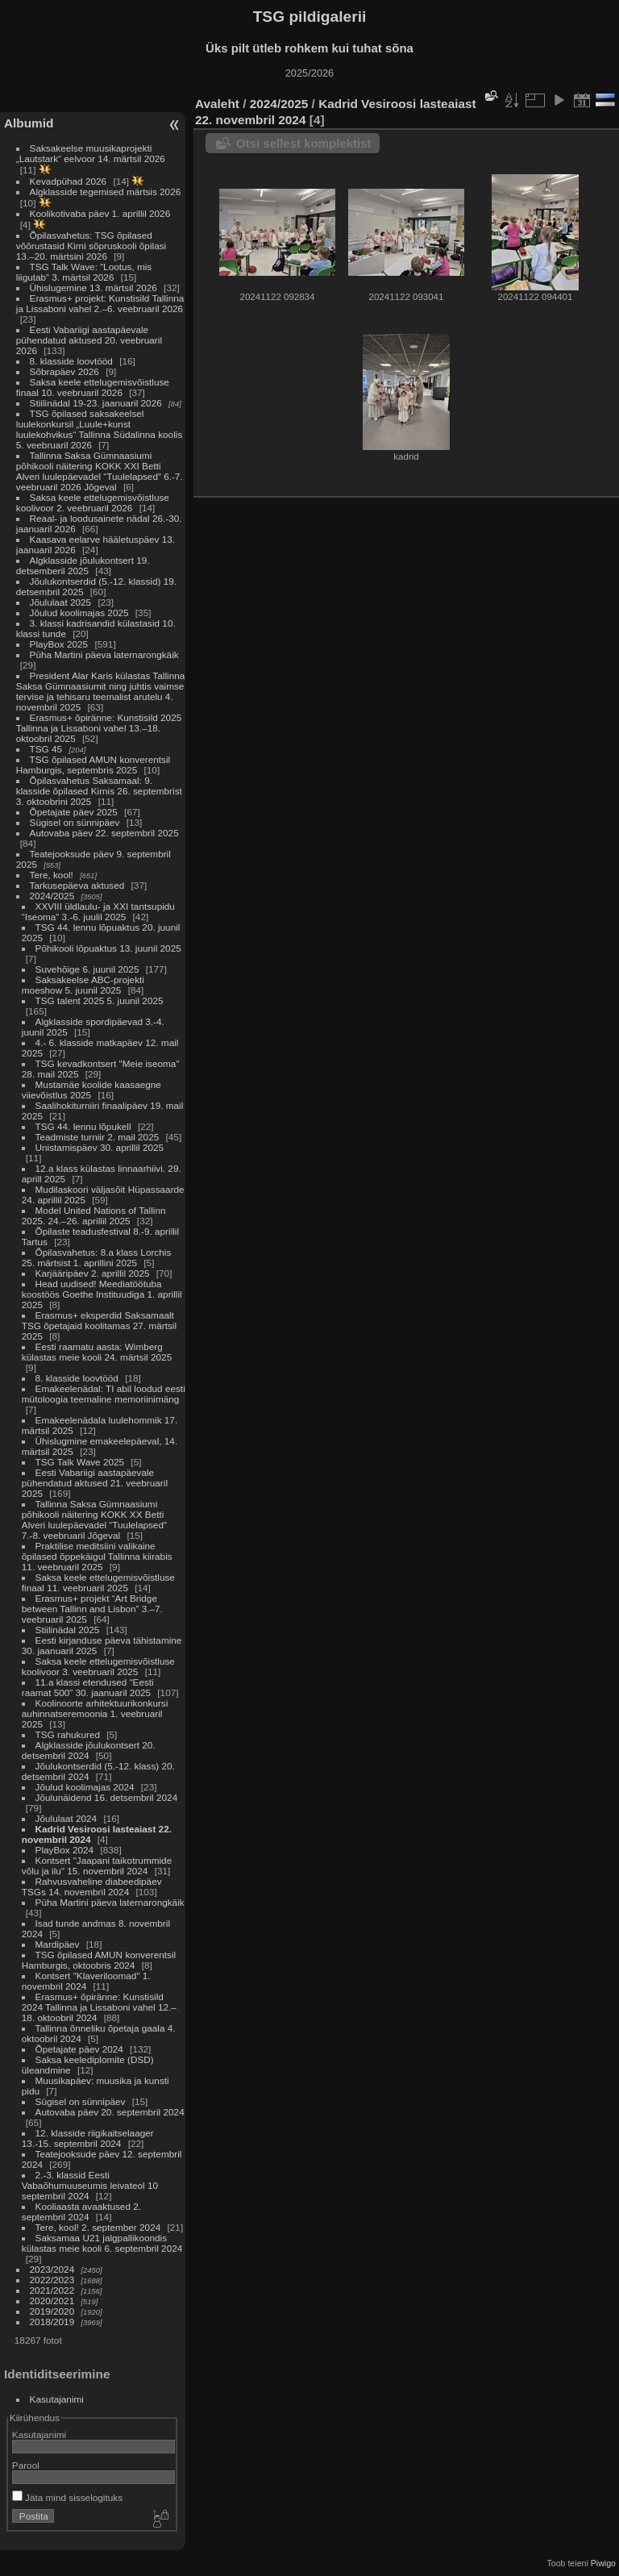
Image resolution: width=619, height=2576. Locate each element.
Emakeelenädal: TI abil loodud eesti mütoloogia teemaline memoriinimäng (103, 1393)
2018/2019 (52, 2321)
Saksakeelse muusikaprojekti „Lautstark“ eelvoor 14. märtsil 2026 (90, 153)
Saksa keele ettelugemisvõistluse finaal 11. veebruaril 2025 (98, 1582)
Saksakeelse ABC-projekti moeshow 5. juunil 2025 (83, 984)
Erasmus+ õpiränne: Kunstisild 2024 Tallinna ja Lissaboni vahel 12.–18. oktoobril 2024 (99, 2007)
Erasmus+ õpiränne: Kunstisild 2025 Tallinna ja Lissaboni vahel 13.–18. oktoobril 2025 (98, 728)
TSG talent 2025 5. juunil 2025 (99, 1000)
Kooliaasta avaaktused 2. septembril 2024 (81, 2211)
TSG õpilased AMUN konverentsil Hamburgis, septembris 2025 (93, 764)
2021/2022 (52, 2290)
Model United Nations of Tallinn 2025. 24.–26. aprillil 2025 (94, 1215)
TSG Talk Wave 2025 (80, 1462)
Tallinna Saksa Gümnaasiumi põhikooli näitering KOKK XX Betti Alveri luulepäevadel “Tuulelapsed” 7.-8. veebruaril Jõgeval (94, 1519)
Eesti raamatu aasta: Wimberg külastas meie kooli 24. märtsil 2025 (97, 1351)
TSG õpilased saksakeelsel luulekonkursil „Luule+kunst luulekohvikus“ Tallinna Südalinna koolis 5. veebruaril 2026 (99, 429)
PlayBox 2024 (64, 1849)
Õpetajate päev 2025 (74, 812)
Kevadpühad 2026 (68, 181)
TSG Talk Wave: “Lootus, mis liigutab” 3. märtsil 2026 (84, 271)
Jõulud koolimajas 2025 (79, 612)
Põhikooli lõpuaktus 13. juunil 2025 (108, 948)
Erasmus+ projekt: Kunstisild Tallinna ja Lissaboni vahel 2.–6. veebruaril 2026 (100, 303)
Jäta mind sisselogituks (67, 2497)
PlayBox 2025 (59, 644)
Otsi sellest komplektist (304, 143)
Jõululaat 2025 (61, 602)
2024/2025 (52, 895)
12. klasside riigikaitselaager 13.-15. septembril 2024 (88, 2138)
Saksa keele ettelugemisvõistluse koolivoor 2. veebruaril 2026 (92, 502)
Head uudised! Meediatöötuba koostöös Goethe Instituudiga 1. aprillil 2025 (102, 1294)
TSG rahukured (67, 1734)
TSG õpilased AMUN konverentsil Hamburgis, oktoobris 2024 (99, 1959)
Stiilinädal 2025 (67, 1629)
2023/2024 (52, 2269)
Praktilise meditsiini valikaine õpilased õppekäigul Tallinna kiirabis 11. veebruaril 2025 (97, 1556)
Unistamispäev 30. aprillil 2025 (99, 1147)
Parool (25, 2465)
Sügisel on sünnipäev (75, 822)
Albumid (28, 123)
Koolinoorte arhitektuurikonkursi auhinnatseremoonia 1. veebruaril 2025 (95, 1713)
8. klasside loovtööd (71, 361)
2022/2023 (52, 2279)
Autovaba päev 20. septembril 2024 (110, 2112)
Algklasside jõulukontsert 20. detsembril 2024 (89, 1750)
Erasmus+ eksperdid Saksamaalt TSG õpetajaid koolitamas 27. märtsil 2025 (99, 1325)
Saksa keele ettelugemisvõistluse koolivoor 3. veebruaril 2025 (98, 1666)
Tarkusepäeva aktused (77, 885)
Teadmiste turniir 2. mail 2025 (97, 1137)
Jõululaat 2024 (66, 1818)
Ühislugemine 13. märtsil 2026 (93, 287)
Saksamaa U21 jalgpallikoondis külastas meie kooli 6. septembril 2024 (102, 2242)
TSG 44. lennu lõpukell (83, 1126)
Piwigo (603, 2563)
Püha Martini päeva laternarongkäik (104, 654)
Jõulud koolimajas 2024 (85, 1787)
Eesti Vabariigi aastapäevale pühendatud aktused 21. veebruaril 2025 (95, 1482)
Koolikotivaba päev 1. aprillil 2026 (100, 213)
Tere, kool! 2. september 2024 (98, 2227)
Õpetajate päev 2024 (79, 2049)
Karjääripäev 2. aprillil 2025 (92, 1273)
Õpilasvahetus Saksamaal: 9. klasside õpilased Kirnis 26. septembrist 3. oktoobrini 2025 (99, 791)
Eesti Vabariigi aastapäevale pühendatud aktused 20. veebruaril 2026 (89, 340)
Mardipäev (57, 1944)
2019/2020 (52, 2311)
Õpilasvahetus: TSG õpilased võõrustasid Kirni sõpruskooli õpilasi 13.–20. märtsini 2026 (91, 245)
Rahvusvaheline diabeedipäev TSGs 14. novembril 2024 (92, 1886)
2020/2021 (52, 2300)
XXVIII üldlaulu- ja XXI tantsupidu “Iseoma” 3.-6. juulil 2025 (98, 911)
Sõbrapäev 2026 (64, 371)
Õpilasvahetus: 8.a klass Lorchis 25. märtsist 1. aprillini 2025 (97, 1257)
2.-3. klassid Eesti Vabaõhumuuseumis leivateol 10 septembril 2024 (90, 2185)
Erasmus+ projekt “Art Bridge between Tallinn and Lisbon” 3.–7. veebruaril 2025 (92, 1608)
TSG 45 (46, 749)
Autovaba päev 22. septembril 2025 (104, 832)
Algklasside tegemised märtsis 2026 (105, 191)
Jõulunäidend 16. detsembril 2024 (106, 1797)
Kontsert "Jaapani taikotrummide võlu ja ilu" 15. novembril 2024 (97, 1865)
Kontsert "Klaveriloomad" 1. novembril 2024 (86, 1980)
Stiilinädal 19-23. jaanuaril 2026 (96, 403)
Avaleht (217, 103)
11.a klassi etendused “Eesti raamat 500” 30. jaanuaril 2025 (88, 1687)
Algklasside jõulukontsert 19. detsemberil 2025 (83, 565)
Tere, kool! (51, 874)
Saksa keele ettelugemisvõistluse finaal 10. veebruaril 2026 (92, 387)
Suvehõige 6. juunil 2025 (87, 969)
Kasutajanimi (57, 2399)
